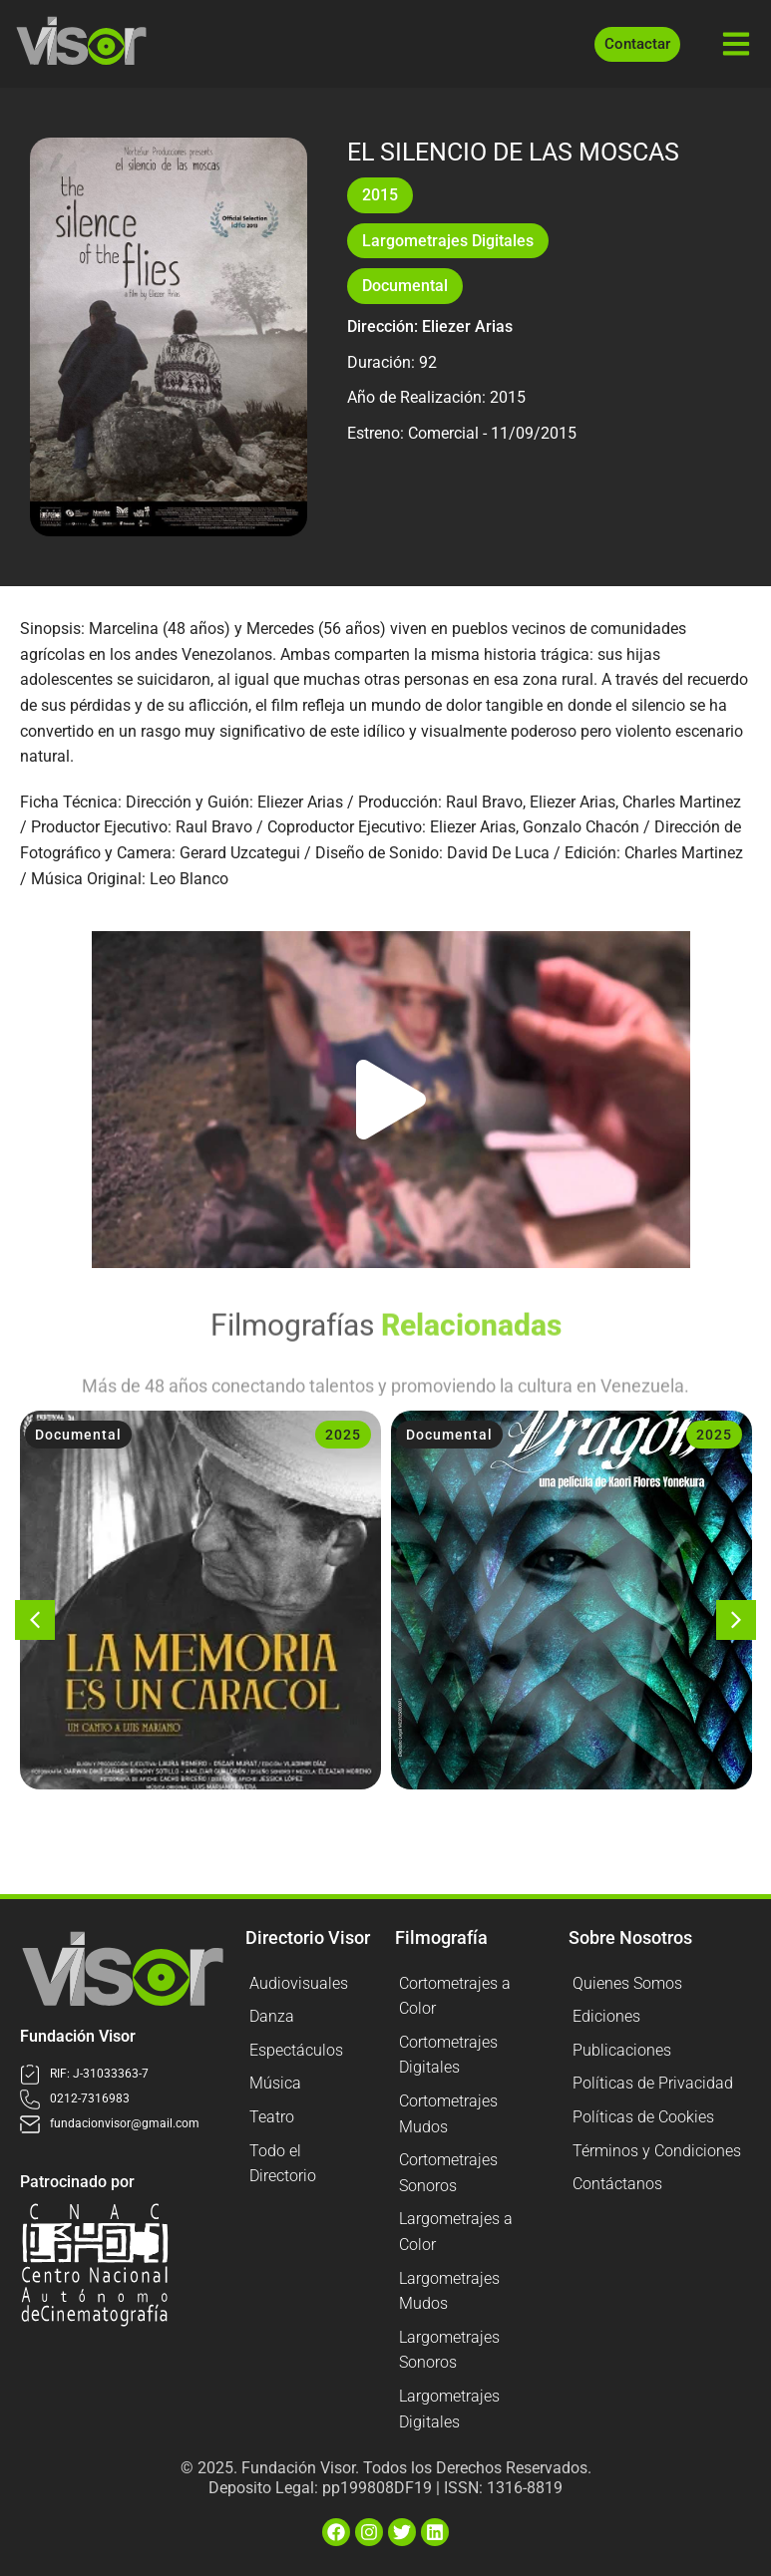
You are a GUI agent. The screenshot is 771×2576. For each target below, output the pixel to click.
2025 (343, 1435)
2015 (380, 194)
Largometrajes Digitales (448, 240)
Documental (405, 285)
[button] (391, 1099)
